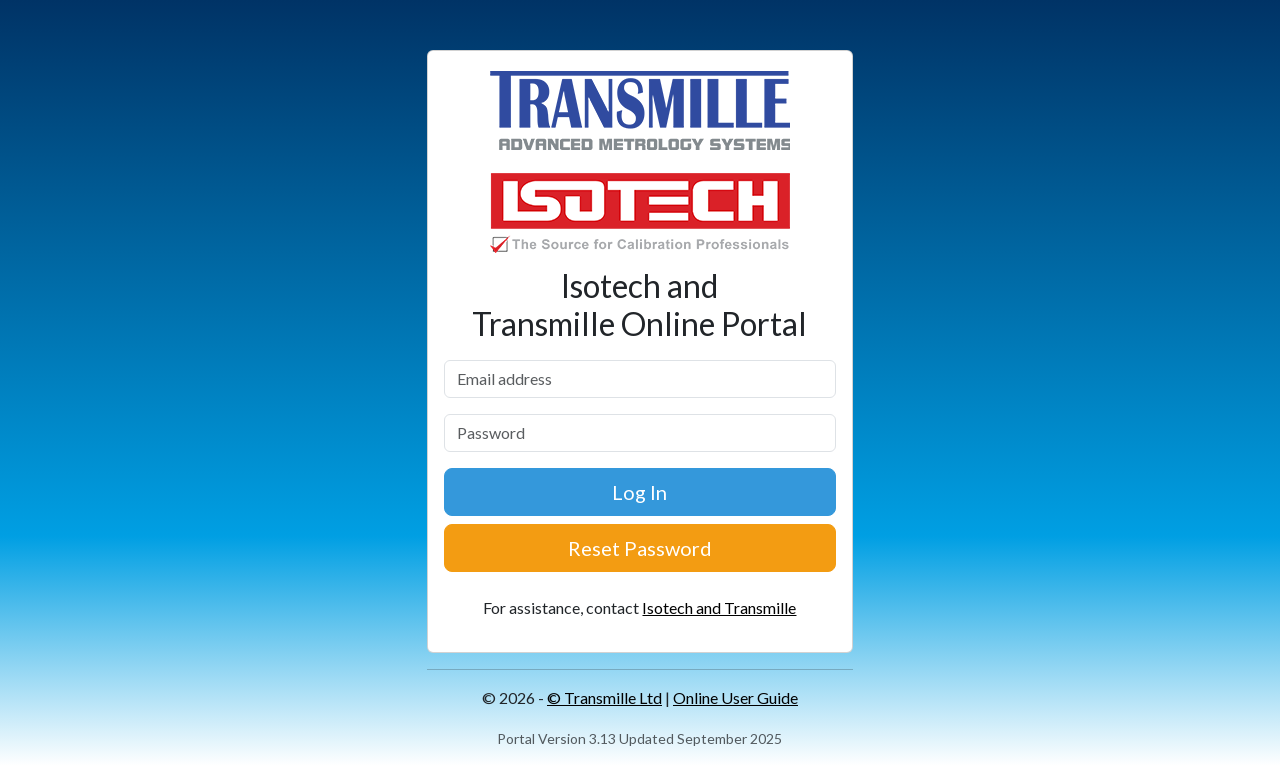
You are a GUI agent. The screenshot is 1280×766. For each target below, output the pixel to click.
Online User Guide (735, 697)
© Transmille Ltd (604, 697)
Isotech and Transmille (719, 607)
